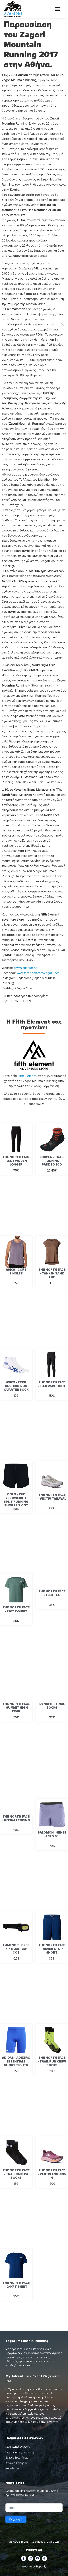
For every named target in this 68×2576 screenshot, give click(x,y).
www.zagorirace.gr (26, 968)
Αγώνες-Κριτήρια (16, 2463)
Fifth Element (27, 1076)
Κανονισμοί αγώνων (17, 2446)
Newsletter (12, 2468)
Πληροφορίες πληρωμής (20, 2452)
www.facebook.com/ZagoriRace (38, 973)
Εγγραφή (16, 2519)
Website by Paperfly (34, 2566)
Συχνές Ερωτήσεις (16, 2457)
